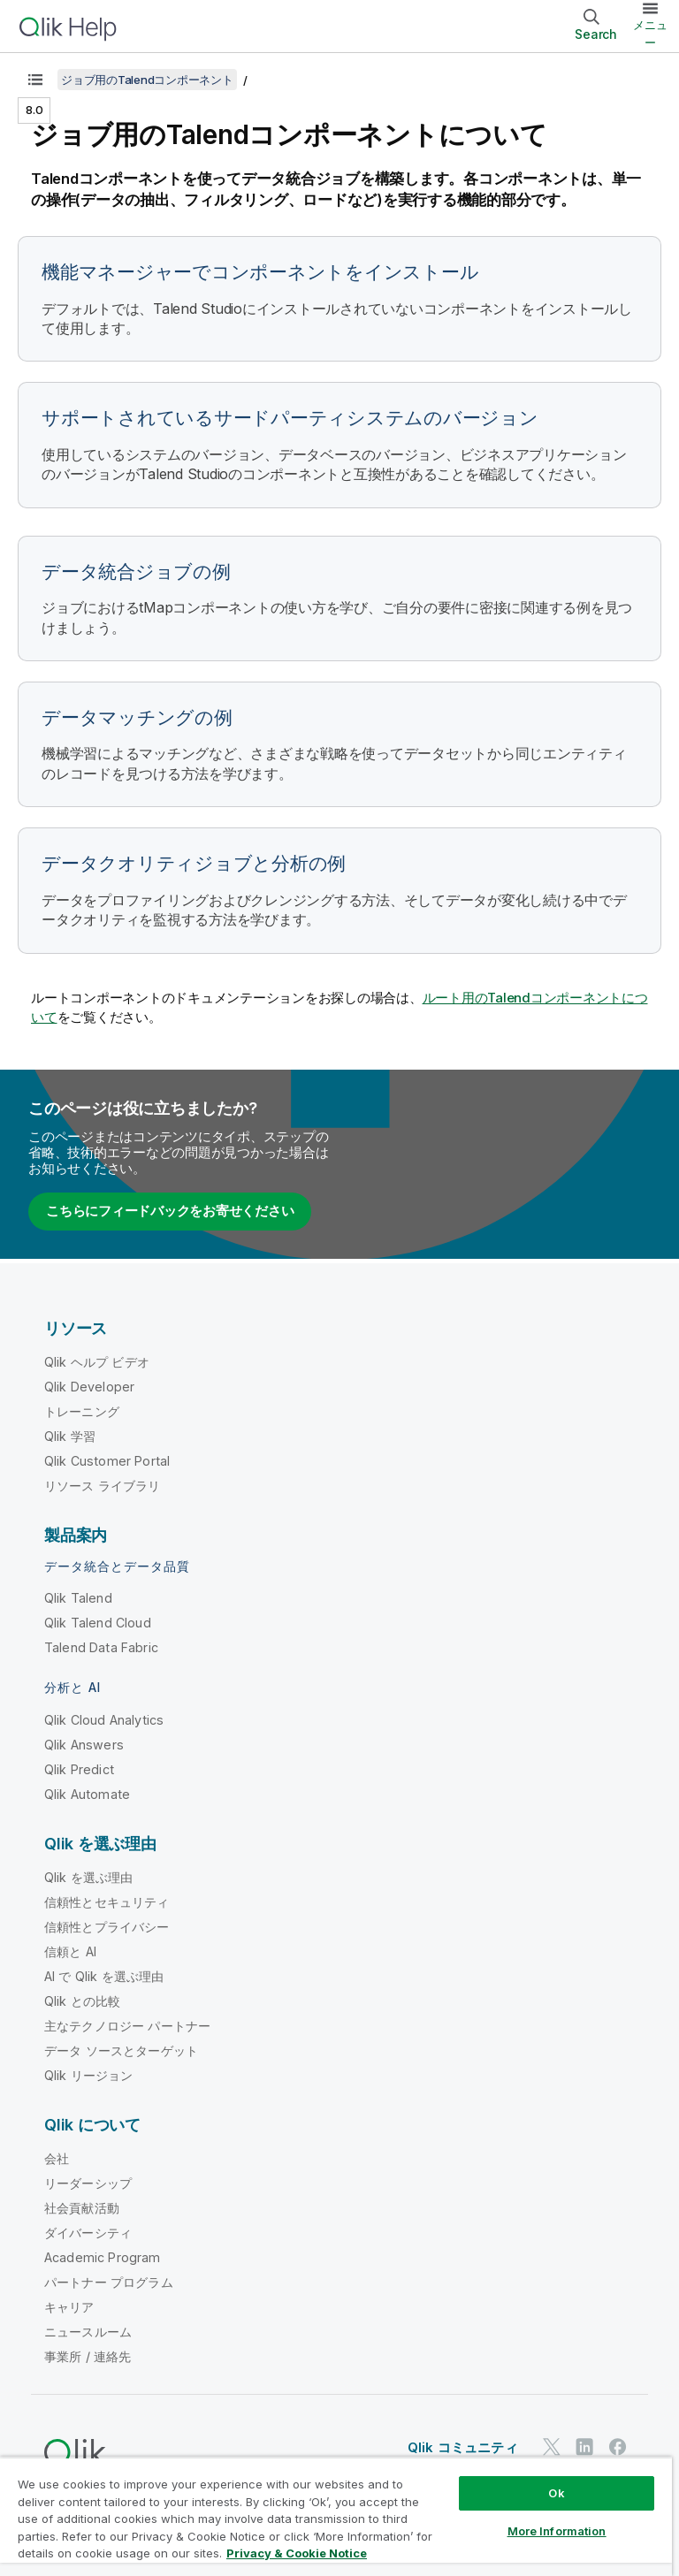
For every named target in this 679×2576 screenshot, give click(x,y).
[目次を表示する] (35, 79)
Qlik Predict (79, 1769)
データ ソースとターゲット (121, 2050)
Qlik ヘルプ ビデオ (96, 1361)
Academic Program (102, 2257)
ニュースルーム (88, 2331)
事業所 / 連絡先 (87, 2356)
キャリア (69, 2306)
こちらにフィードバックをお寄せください (170, 1210)
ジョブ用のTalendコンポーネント (147, 79)
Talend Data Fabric (101, 1647)
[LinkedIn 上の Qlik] (584, 2446)
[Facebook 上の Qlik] (618, 2446)
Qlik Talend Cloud (97, 1622)
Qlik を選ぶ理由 (89, 1877)
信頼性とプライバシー (107, 1926)
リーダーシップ (88, 2183)
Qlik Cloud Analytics (104, 1719)
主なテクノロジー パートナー (127, 2025)
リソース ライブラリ (102, 1485)
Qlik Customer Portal (107, 1460)
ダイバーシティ (88, 2232)
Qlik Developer (89, 1386)
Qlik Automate (87, 1794)
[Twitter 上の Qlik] (551, 2446)
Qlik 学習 (69, 1436)
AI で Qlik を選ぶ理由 (104, 1976)
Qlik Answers (84, 1744)
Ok (556, 2493)
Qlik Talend (78, 1597)
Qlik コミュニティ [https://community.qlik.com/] (463, 2447)
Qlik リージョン (89, 2075)
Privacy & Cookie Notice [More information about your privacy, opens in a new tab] (296, 2553)
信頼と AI (70, 1951)
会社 (56, 2158)
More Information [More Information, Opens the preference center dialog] (557, 2531)
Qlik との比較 (82, 2000)
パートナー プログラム (108, 2282)
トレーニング (81, 1411)
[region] (336, 2516)
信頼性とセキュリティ (107, 1901)
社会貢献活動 (81, 2207)
